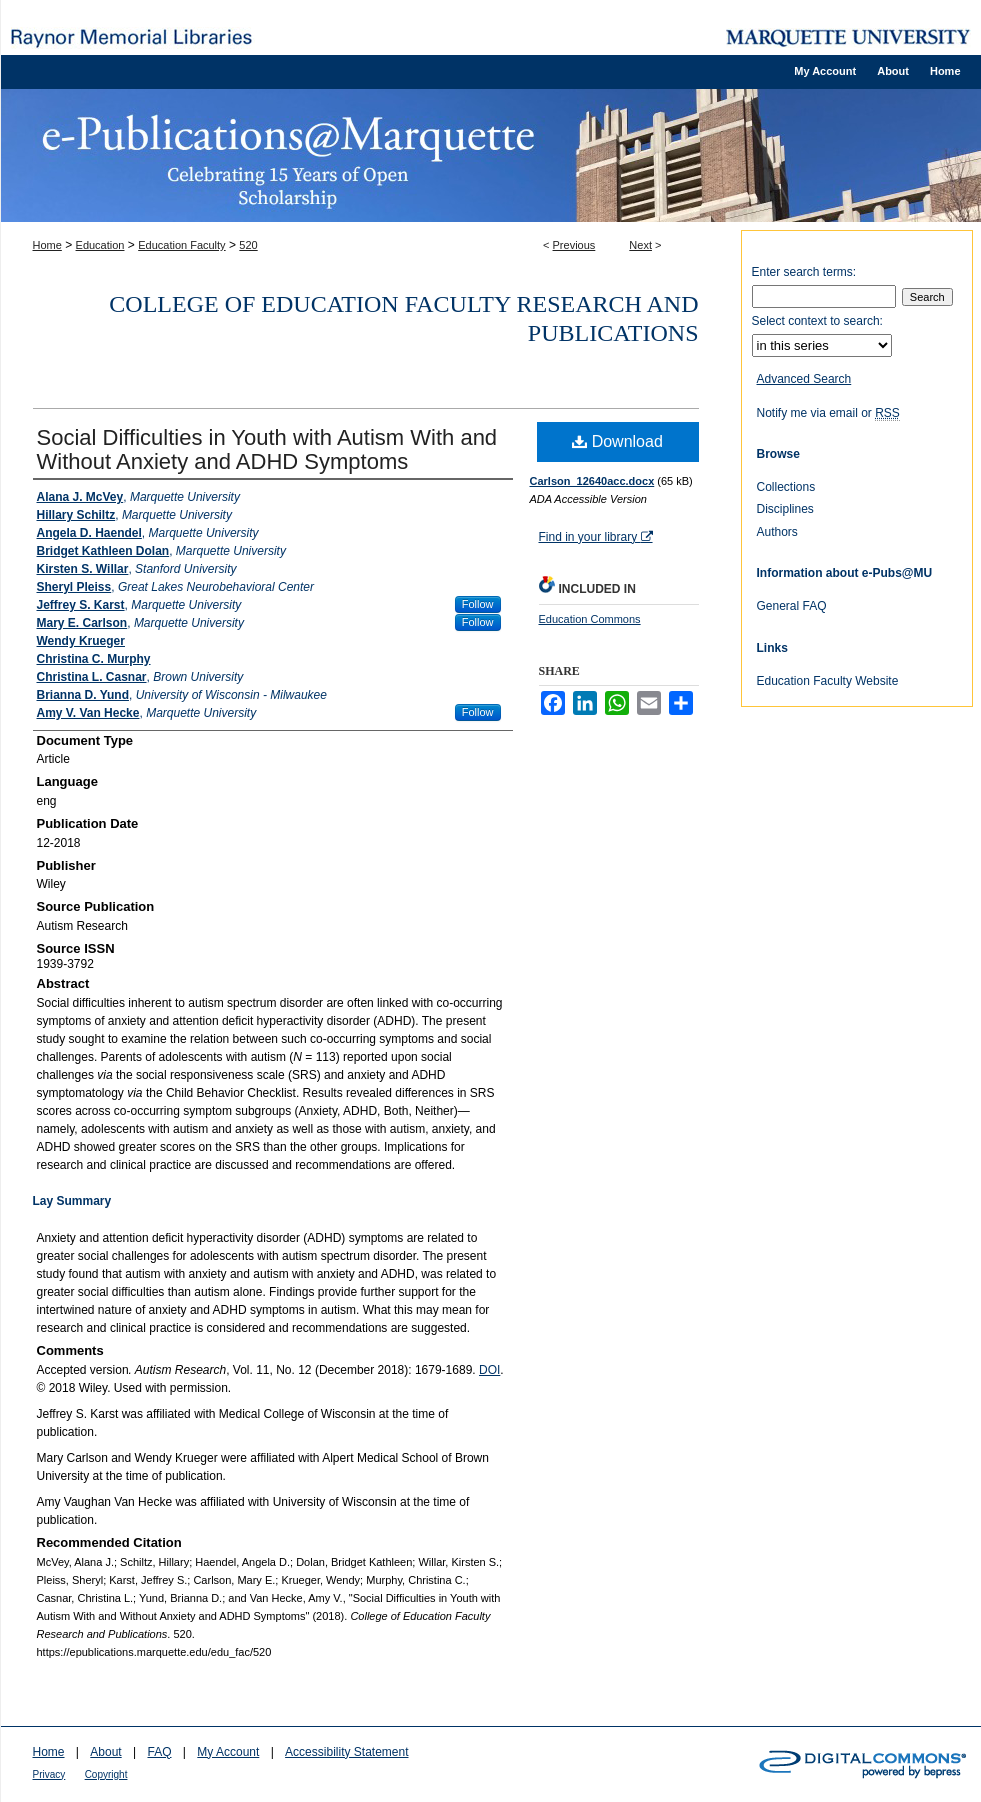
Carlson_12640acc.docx (592, 481)
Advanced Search (804, 379)
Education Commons (590, 619)
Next (640, 245)
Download (617, 441)
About (105, 1752)
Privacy (49, 1774)
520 (248, 245)
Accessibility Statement (346, 1752)
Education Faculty (181, 245)
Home (47, 245)
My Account (228, 1752)
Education (100, 245)
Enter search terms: (804, 272)
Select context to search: (817, 321)
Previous (574, 245)
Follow (478, 604)
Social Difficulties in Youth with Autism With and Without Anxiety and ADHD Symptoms (267, 449)
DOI (489, 1370)
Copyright (106, 1774)
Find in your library (596, 537)
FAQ (159, 1752)
